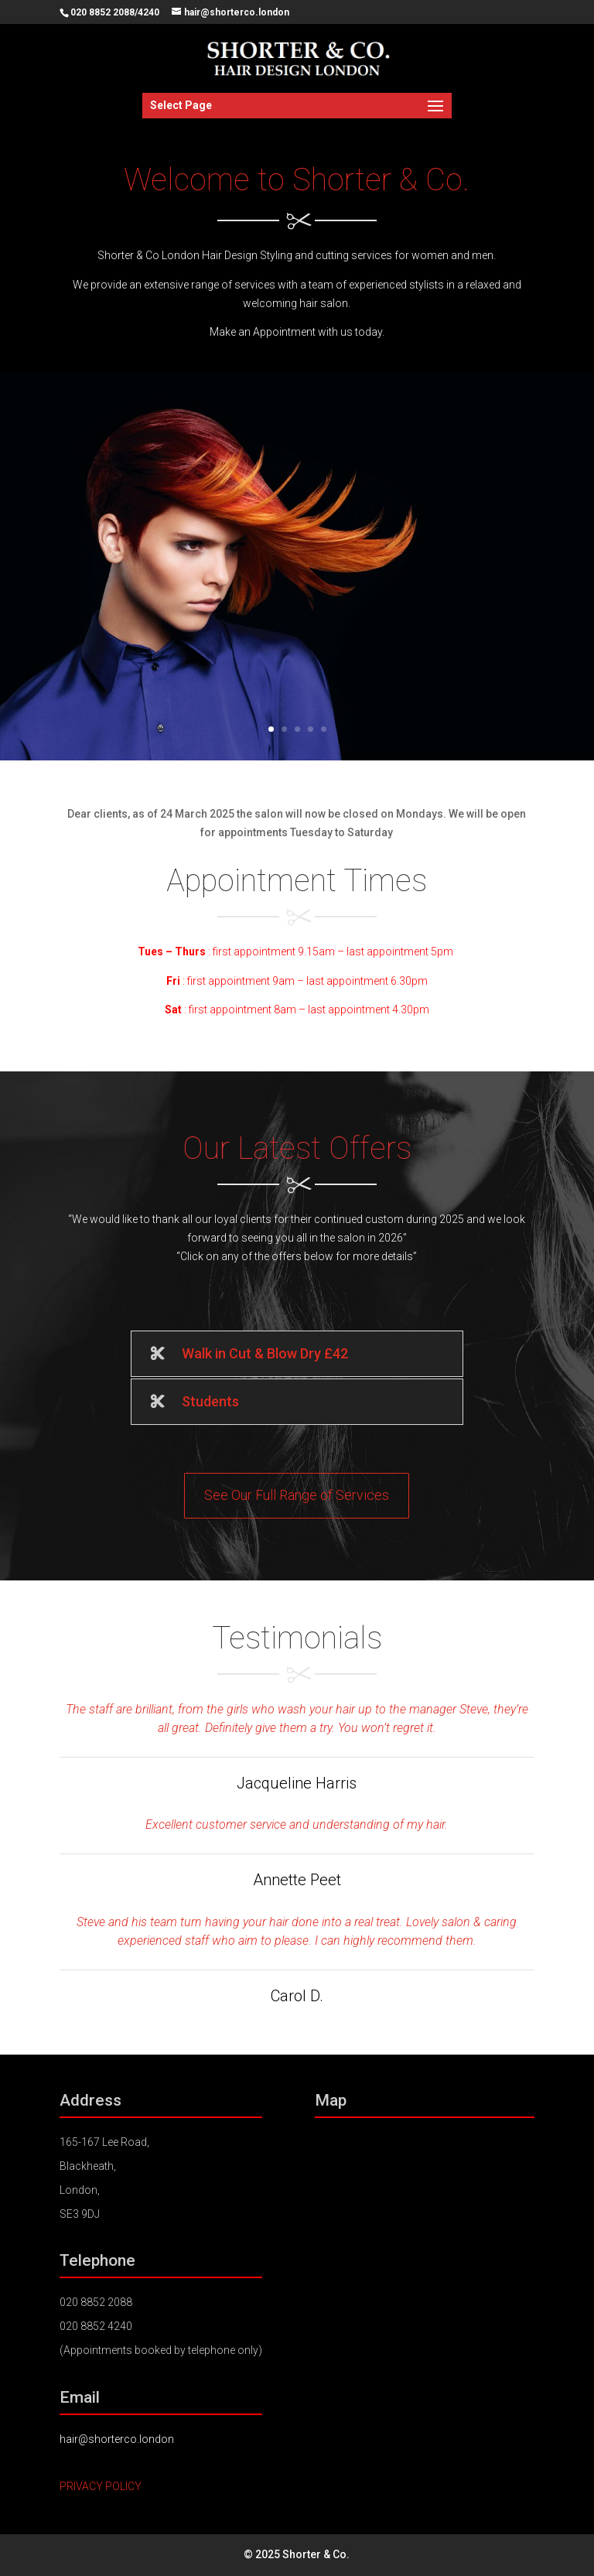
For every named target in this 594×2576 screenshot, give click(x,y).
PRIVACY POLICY (101, 2486)
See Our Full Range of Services (296, 1495)
